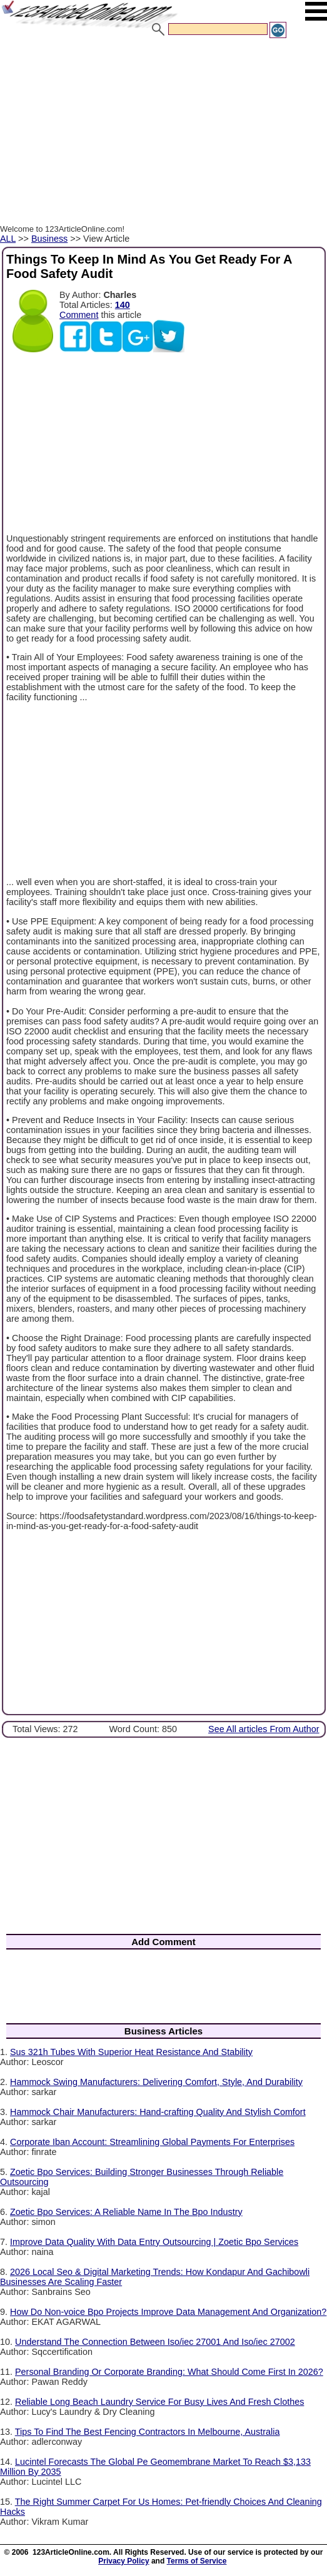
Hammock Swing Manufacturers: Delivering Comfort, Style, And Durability (156, 2082)
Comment (78, 315)
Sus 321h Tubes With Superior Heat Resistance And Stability (131, 2052)
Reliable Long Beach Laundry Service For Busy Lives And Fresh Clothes (159, 2402)
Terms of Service (197, 2561)
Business (49, 239)
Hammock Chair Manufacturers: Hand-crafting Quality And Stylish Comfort (158, 2112)
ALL (8, 239)
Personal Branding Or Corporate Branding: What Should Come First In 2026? (169, 2372)
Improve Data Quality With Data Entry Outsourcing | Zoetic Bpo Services (154, 2242)
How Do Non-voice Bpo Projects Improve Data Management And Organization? (168, 2312)
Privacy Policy (123, 2561)
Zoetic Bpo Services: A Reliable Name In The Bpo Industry (126, 2212)
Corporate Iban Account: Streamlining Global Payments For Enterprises (152, 2142)
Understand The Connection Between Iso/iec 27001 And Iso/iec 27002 (155, 2342)
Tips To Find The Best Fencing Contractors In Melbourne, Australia (147, 2432)
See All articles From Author (263, 1729)
